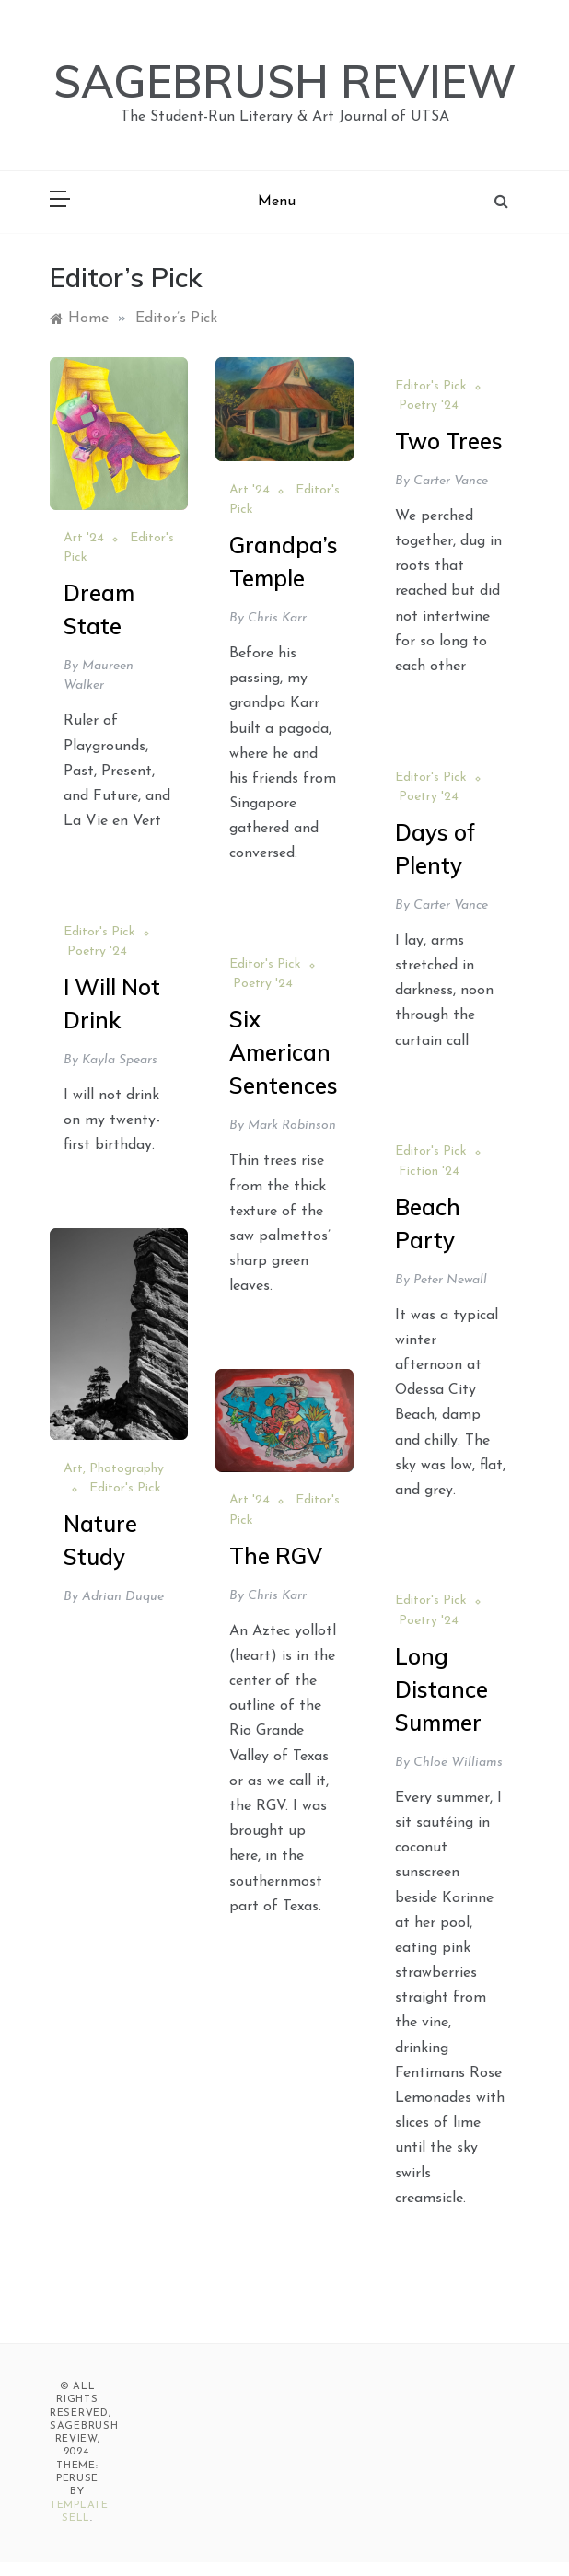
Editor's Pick (431, 386)
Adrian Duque (123, 1597)
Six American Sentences (283, 1052)
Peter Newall (450, 1280)
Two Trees (449, 441)
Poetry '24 (429, 405)
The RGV (275, 1556)
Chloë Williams (458, 1763)
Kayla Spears (119, 1060)
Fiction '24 (429, 1171)
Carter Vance (450, 481)
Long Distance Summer (441, 1689)
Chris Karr (277, 618)
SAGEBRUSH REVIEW (285, 81)
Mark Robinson (292, 1125)
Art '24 (84, 538)
